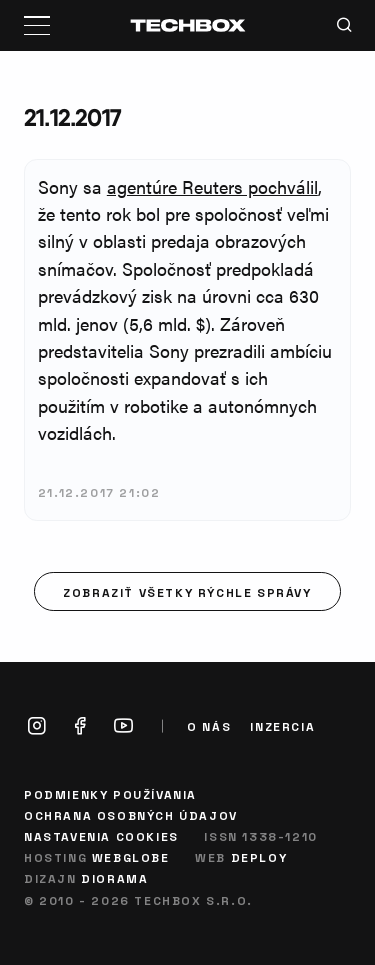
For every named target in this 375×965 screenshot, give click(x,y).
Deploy (259, 857)
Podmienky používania (110, 794)
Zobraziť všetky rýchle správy (187, 592)
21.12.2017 (72, 117)
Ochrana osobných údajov (131, 815)
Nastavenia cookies (101, 836)
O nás (209, 726)
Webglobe (131, 857)
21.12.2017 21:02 (99, 492)
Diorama (114, 878)
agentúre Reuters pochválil (212, 186)
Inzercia (282, 726)
